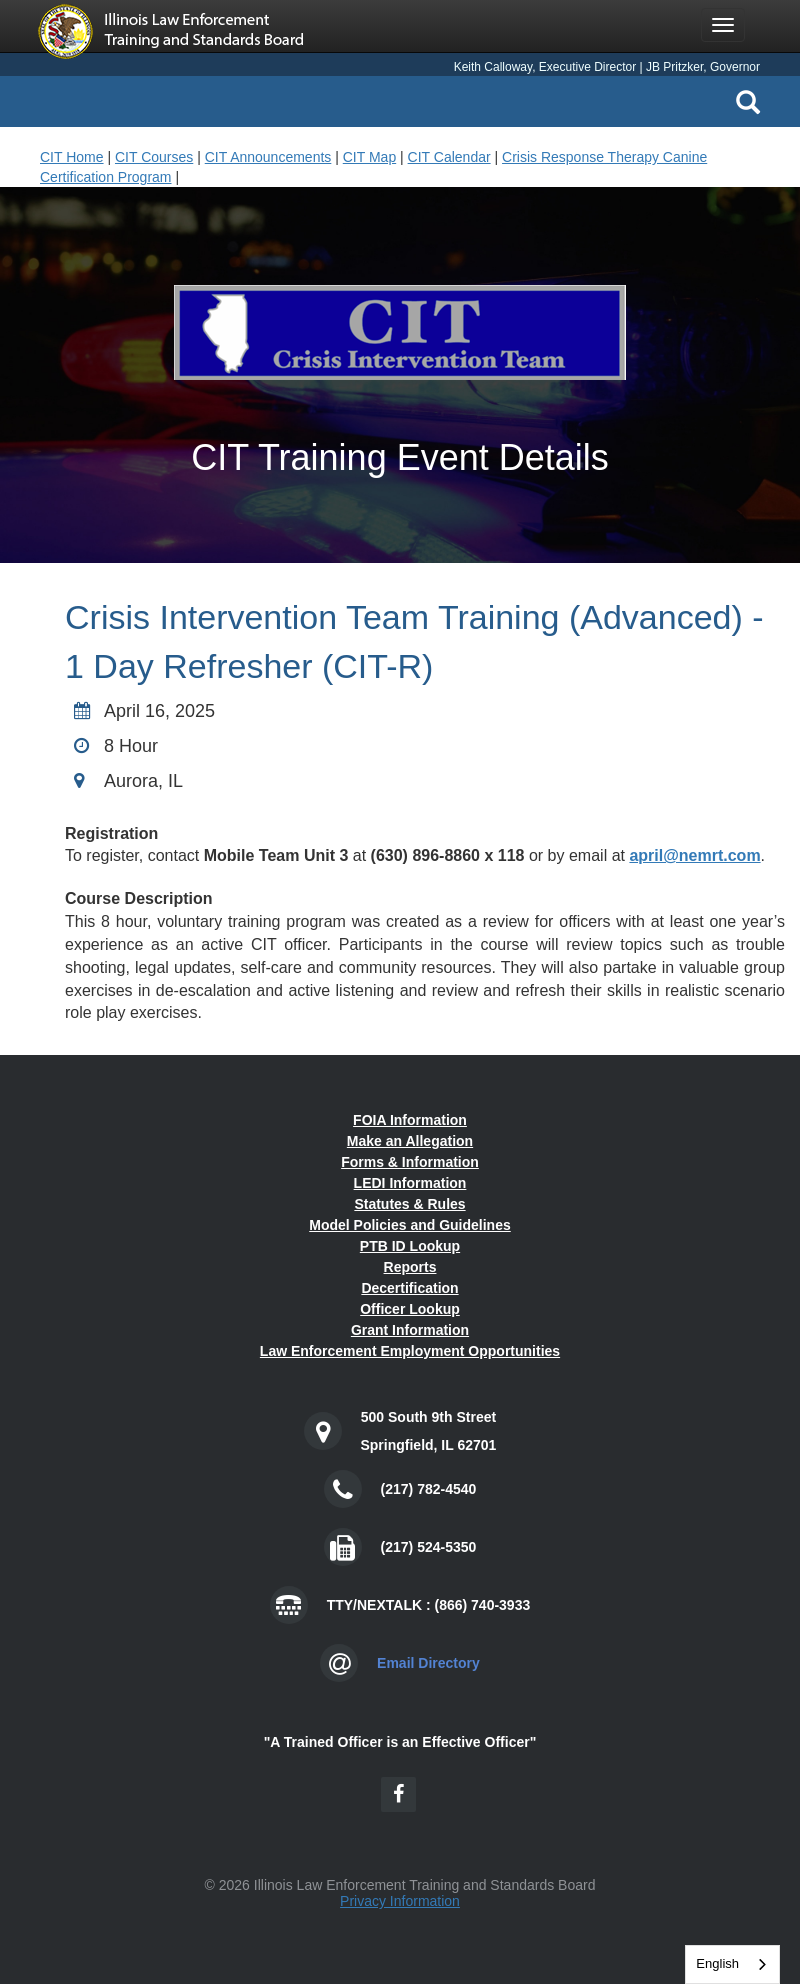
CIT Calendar (449, 157)
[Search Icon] (748, 102)
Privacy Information (400, 1901)
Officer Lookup (410, 1309)
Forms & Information (410, 1162)
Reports (410, 1267)
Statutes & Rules (409, 1204)
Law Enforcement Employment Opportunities (410, 1351)
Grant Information (410, 1330)
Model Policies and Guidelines (410, 1225)
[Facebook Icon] (398, 1794)
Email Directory (428, 1663)
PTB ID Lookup (410, 1246)
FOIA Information (410, 1120)
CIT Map (369, 157)
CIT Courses (154, 157)
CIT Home (72, 157)
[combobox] (732, 1964)
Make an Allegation (410, 1141)
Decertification (409, 1288)
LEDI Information (410, 1183)
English (717, 1963)
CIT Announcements (268, 157)
